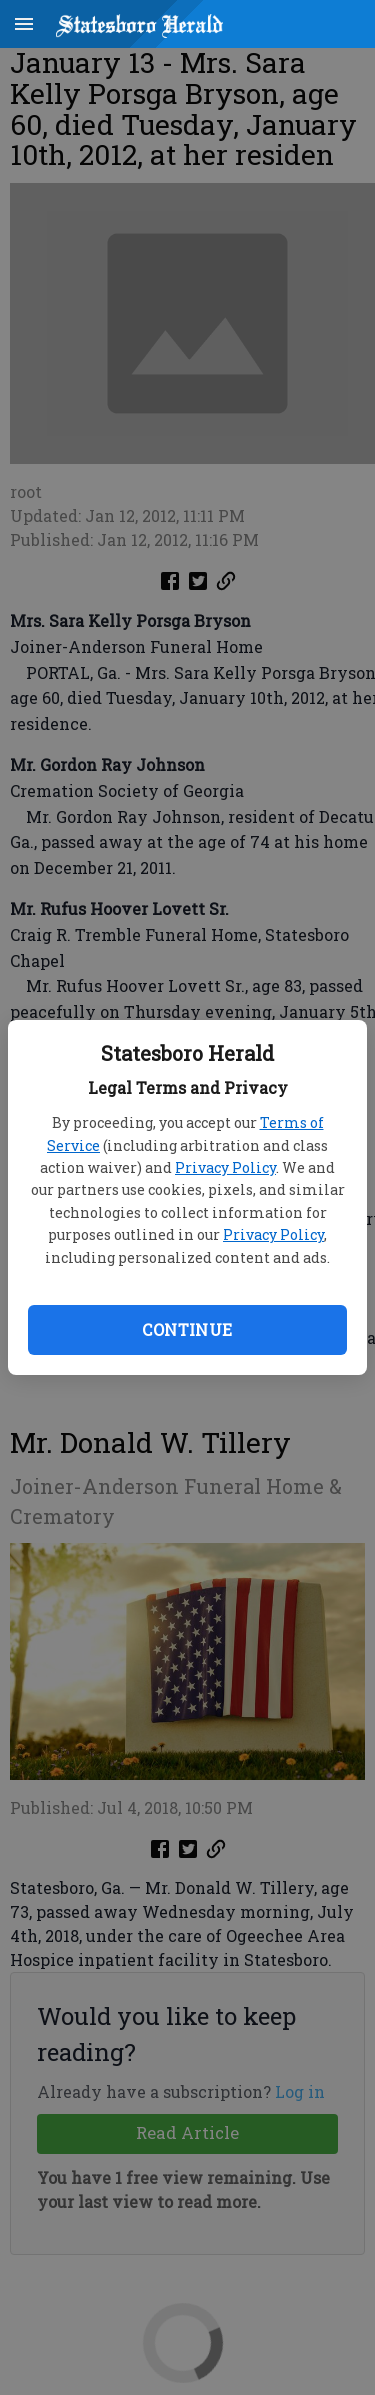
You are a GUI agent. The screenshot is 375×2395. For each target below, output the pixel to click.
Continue (187, 1329)
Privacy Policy (225, 1167)
